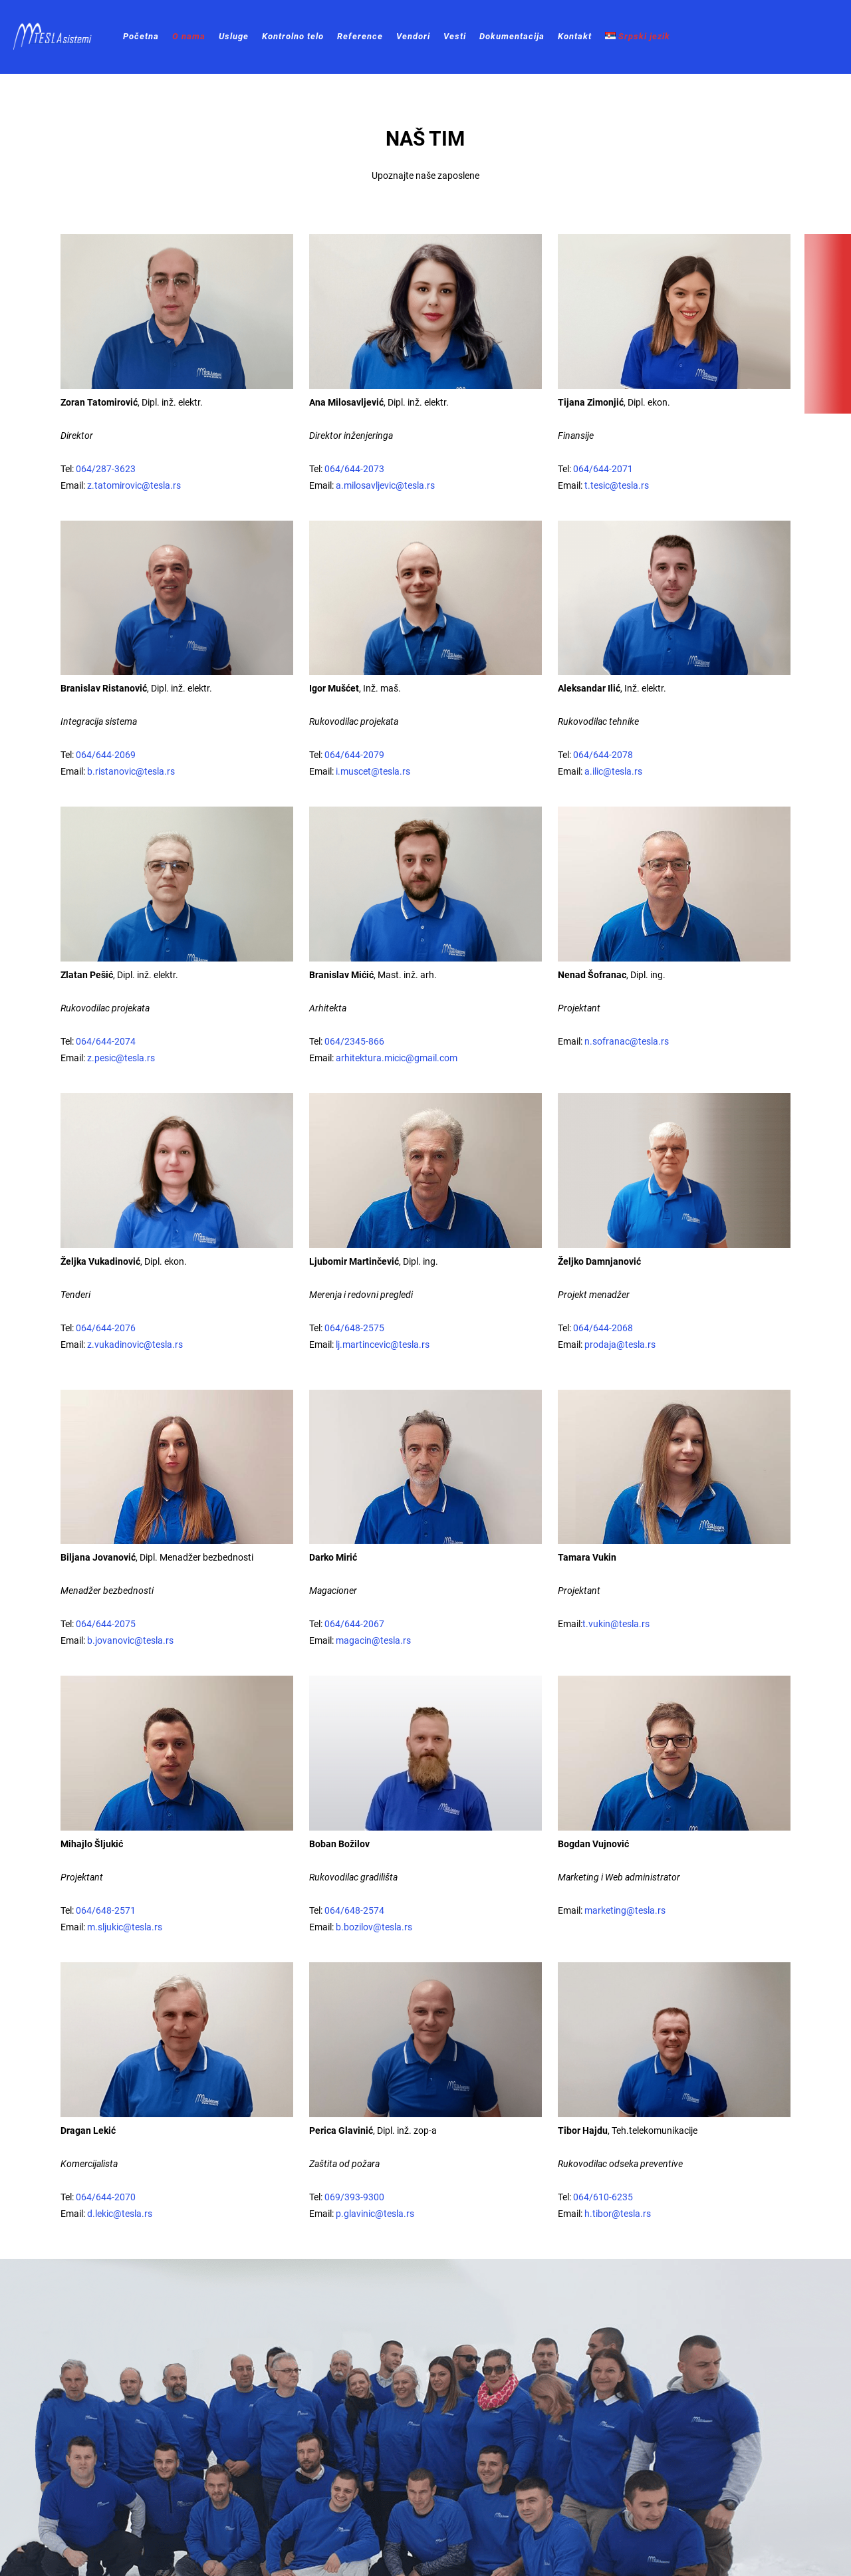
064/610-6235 (603, 2197)
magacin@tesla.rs (373, 1640)
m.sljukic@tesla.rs (123, 1927)
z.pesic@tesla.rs (121, 1058)
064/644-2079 (354, 754)
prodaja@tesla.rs (620, 1344)
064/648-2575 (354, 1328)
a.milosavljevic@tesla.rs (385, 485)
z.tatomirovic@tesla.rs (134, 485)
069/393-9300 (354, 2197)
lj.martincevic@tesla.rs (381, 1344)
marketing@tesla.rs (625, 1910)
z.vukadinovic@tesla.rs (135, 1344)
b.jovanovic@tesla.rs (130, 1640)
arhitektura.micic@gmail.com (396, 1058)
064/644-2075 (106, 1623)
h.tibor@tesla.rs (617, 2213)
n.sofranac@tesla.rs (625, 1041)
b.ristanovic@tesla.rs (131, 771)
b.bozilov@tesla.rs (374, 1927)
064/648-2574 (354, 1910)
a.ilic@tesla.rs (613, 771)
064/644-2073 (354, 468)
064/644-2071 (603, 468)
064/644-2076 (106, 1328)
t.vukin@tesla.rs (616, 1623)
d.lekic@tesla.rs (119, 2213)
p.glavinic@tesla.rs (375, 2213)
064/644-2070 (106, 2197)
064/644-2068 (603, 1328)
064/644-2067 (354, 1623)
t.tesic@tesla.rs (616, 485)
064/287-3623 (106, 468)
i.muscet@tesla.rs (373, 771)
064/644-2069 (106, 754)
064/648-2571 (106, 1910)
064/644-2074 (105, 1041)
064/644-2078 (602, 754)
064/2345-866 (354, 1041)
